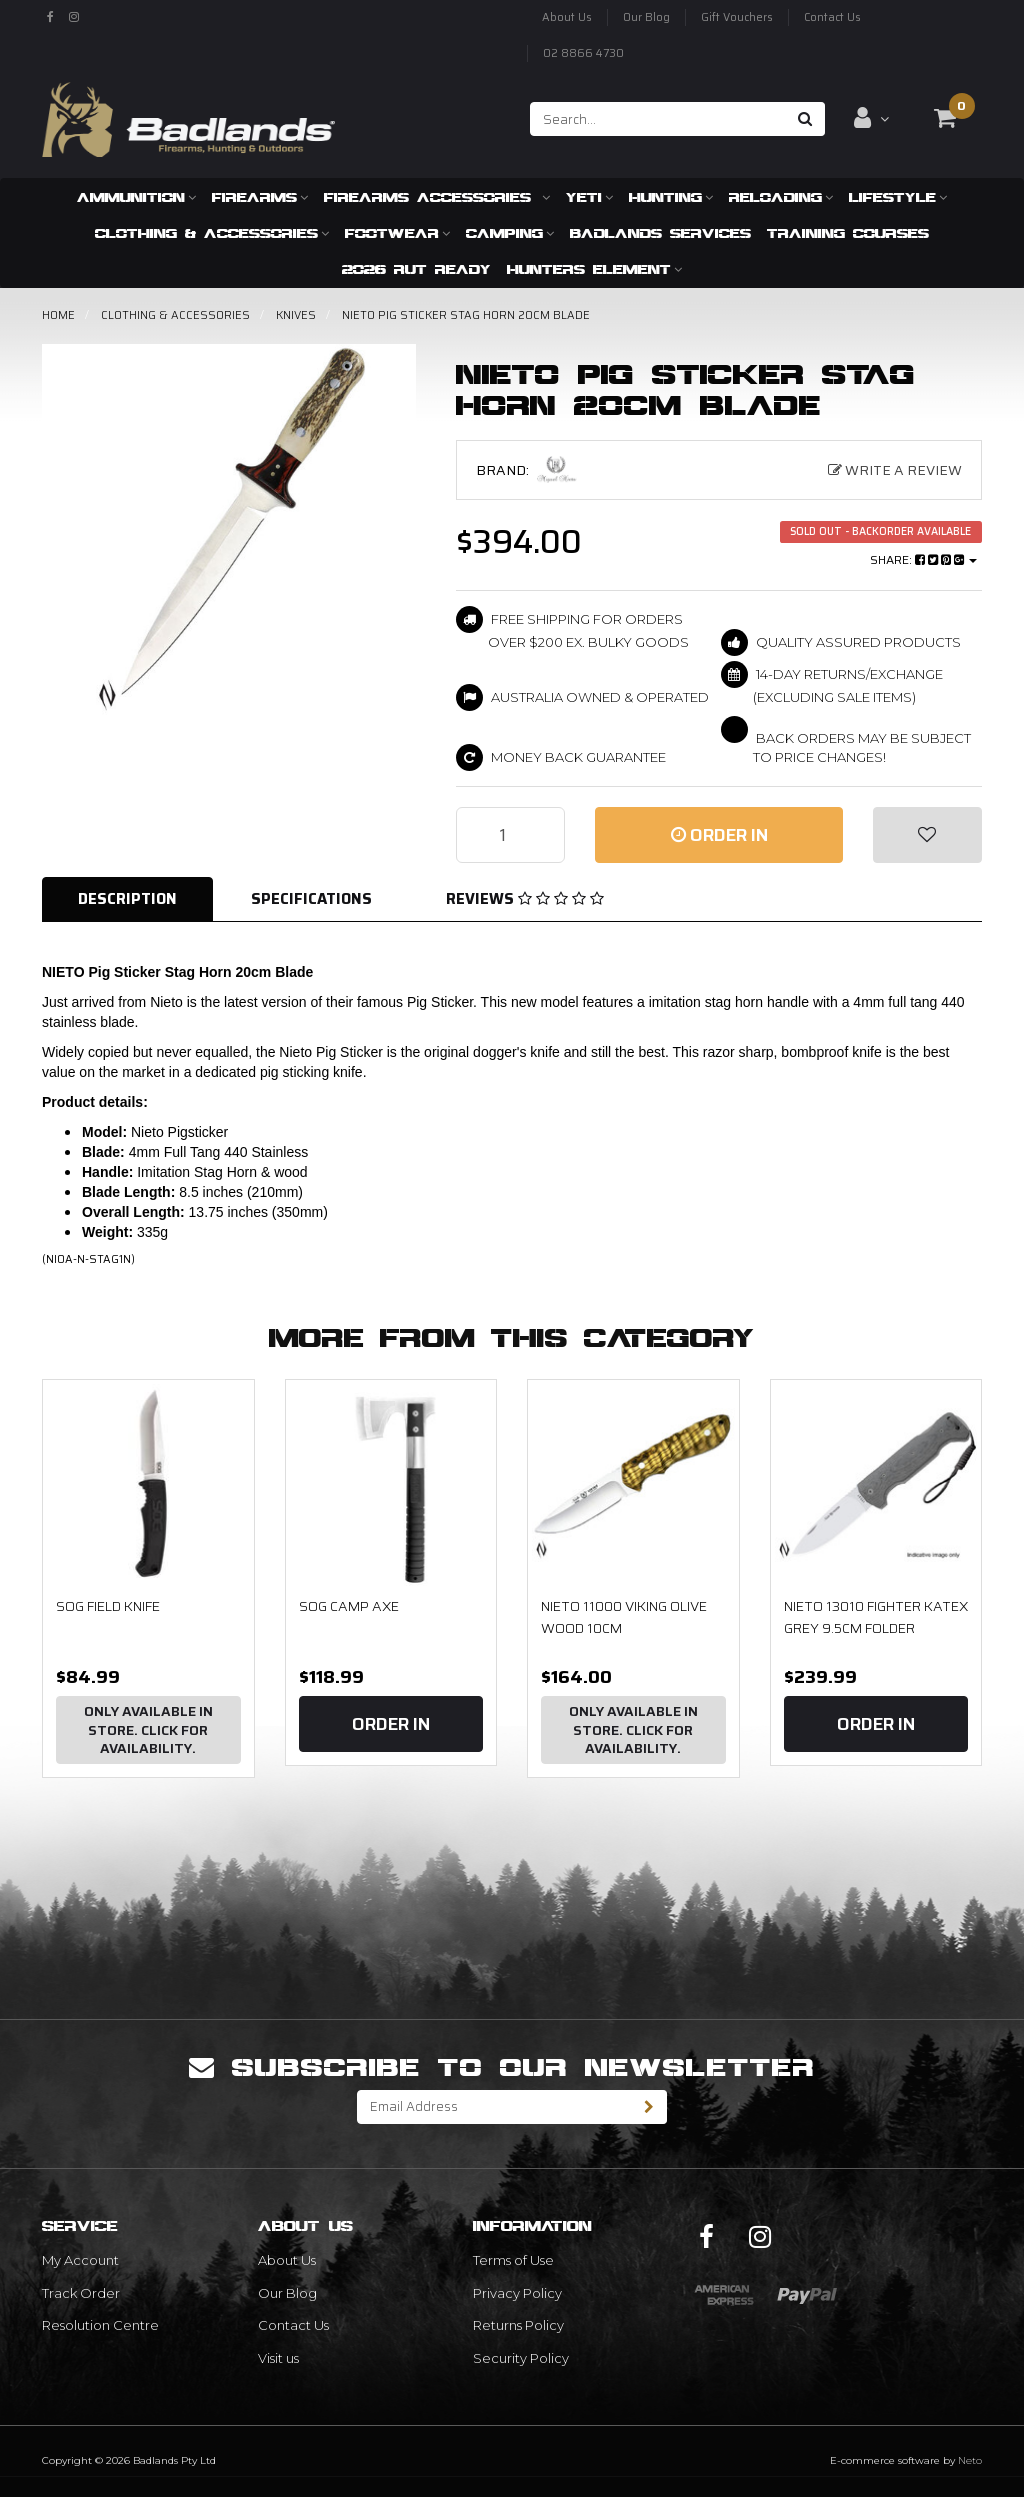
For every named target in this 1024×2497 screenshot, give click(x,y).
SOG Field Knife (108, 1606)
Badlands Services (660, 233)
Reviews (525, 899)
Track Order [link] (81, 2293)
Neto (970, 2460)
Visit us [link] (278, 2358)
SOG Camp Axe (349, 1606)
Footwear (397, 233)
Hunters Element (594, 269)
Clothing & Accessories (212, 233)
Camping (510, 233)
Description (127, 899)
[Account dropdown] (871, 118)
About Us (567, 17)
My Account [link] (80, 2260)
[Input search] (658, 119)
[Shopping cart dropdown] (945, 118)
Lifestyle (898, 197)
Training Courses (848, 233)
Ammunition (136, 197)
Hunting (671, 197)
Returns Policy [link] (518, 2325)
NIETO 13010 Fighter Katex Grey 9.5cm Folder (876, 1617)
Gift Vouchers (737, 17)
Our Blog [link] (287, 2293)
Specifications (311, 899)
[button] (927, 835)
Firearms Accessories (437, 197)
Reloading (781, 197)
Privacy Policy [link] (517, 2293)
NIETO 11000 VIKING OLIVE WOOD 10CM (624, 1617)
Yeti (589, 197)
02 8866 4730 (583, 53)
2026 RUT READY (416, 269)
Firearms (260, 197)
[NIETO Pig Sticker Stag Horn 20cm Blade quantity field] (510, 835)
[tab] (128, 899)
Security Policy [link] (521, 2358)
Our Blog (646, 17)
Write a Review (895, 470)
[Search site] (805, 119)
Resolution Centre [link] (100, 2325)
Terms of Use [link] (513, 2260)
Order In (719, 835)
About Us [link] (287, 2260)
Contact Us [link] (293, 2325)
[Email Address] (495, 2107)
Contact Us (832, 17)
